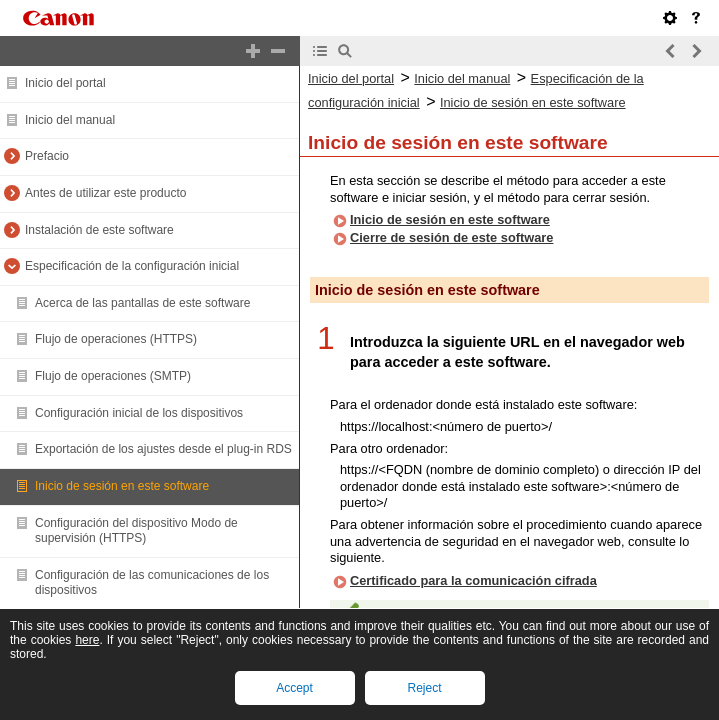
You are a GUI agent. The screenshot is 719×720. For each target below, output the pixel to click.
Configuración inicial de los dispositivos (139, 413)
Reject (424, 688)
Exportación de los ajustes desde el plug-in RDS (163, 449)
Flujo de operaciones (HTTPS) (116, 339)
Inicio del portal (65, 83)
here (87, 640)
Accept (294, 688)
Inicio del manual (70, 120)
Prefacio (47, 156)
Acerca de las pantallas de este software (142, 303)
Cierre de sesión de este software (451, 237)
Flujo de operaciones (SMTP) (113, 376)
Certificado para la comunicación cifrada (473, 580)
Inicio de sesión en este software (122, 486)
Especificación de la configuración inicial (132, 266)
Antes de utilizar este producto (105, 193)
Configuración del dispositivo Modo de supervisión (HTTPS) (136, 531)
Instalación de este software (99, 230)
